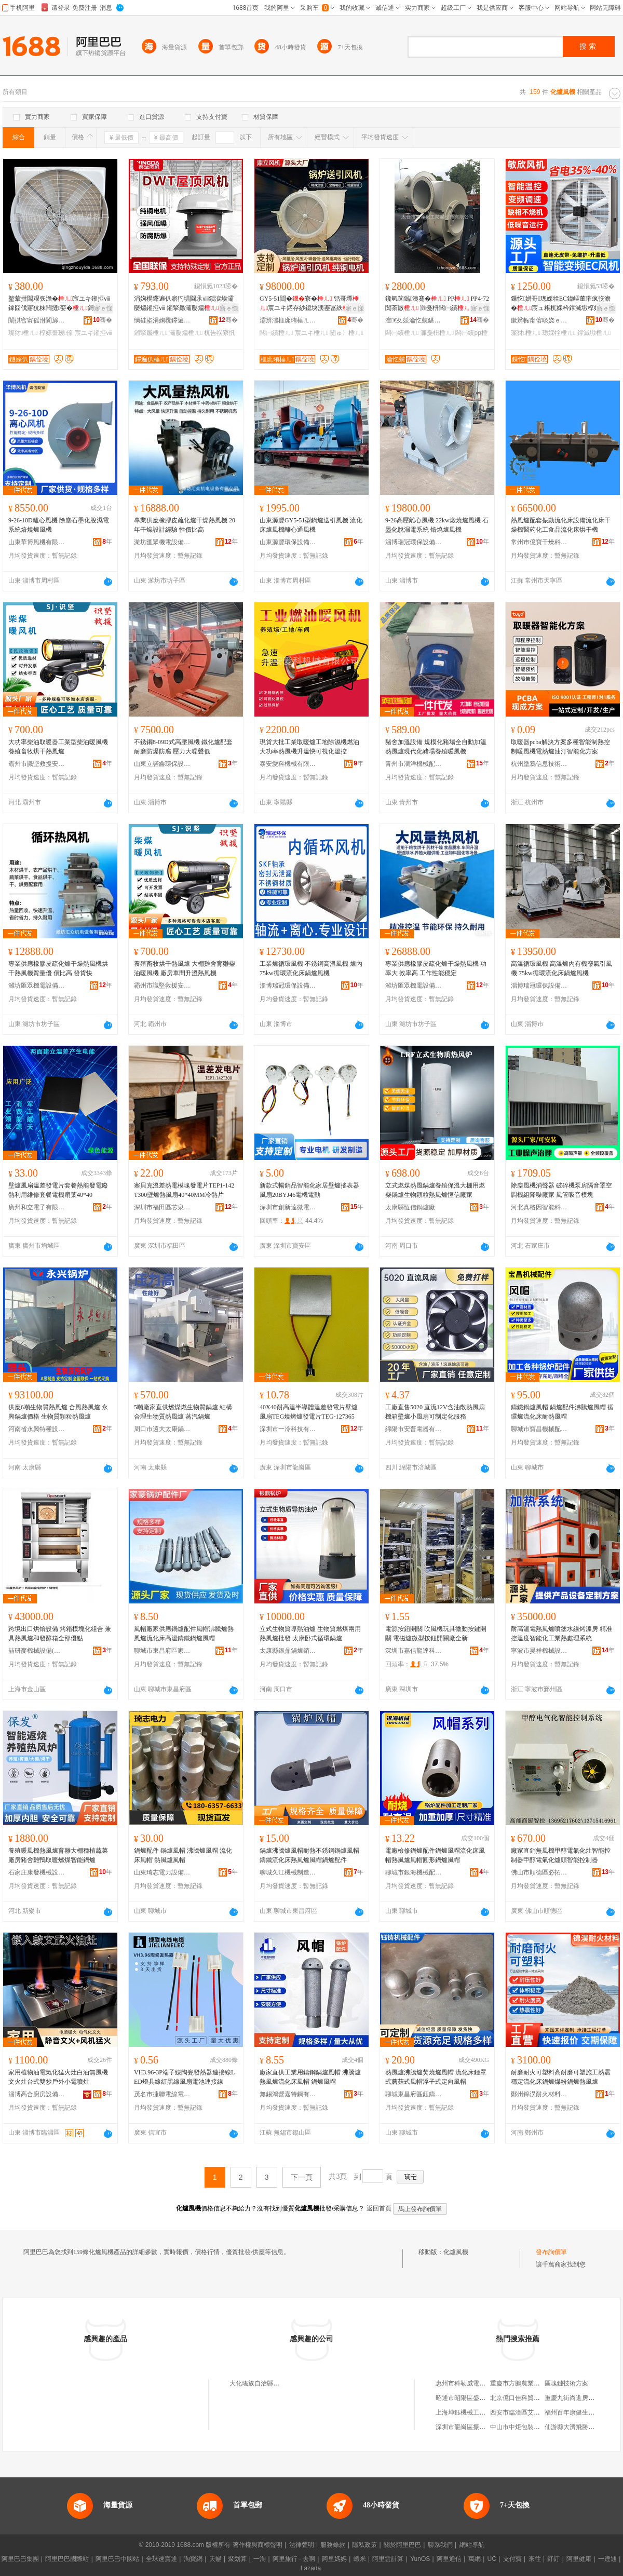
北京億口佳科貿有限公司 (524, 2398)
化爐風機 (455, 2252)
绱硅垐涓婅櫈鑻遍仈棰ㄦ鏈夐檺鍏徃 (162, 320)
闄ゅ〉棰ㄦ (346, 332)
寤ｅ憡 (103, 308)
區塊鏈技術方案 (566, 2383)
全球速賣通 (161, 2558)
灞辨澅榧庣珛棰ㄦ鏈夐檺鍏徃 (288, 320)
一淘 (259, 2558)
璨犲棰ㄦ (23, 332)
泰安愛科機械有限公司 (288, 763)
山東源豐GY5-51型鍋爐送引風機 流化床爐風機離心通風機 (311, 525)
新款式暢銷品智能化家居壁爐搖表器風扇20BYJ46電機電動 (309, 1190)
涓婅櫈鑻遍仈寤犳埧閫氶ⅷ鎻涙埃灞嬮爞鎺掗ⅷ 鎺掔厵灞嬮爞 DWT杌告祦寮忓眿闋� (184, 304)
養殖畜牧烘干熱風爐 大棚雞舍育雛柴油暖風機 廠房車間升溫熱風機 (184, 968)
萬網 (474, 2558)
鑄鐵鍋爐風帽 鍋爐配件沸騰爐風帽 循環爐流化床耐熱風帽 (562, 1412)
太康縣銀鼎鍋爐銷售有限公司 (288, 1650)
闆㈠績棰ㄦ (276, 332)
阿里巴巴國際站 (67, 2558)
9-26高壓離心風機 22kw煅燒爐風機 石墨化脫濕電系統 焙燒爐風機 (437, 525)
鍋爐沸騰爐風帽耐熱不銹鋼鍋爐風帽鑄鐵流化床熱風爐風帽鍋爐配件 (309, 1855)
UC (491, 2558)
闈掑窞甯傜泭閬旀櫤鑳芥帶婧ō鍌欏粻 (36, 320)
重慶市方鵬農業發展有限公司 (530, 2383)
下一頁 (302, 2177)
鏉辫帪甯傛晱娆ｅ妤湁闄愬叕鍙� (539, 320)
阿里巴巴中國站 (117, 2558)
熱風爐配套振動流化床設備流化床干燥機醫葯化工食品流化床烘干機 (561, 525)
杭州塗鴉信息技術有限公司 (539, 763)
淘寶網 (193, 2558)
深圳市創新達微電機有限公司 (288, 1207)
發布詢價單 (551, 2252)
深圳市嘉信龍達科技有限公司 (413, 1650)
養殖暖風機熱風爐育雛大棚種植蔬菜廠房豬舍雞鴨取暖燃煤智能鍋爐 (58, 1855)
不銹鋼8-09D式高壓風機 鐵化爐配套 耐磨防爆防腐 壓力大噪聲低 (183, 746)
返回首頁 (379, 2208)
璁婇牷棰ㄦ (558, 332)
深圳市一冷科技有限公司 (288, 1429)
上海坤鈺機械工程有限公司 (473, 2412)
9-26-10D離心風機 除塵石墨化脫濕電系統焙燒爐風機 (58, 525)
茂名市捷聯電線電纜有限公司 (162, 2094)
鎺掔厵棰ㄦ (150, 332)
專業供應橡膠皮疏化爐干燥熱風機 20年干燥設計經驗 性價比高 (184, 525)
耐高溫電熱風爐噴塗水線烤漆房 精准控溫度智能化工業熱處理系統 (561, 1633)
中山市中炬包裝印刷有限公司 (530, 2427)
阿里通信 (449, 2558)
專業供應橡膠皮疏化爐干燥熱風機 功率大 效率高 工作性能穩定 (435, 968)
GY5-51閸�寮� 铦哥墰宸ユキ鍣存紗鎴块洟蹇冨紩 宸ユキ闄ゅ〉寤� (310, 304)
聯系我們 (440, 2544)
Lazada (311, 2568)
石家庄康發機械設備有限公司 (36, 1872)
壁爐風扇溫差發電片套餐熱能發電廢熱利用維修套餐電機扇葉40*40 (58, 1190)
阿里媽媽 (334, 2558)
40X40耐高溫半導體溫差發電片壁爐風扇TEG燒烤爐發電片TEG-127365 (309, 1412)
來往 (535, 2558)
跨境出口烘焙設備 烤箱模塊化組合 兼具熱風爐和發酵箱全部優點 (59, 1633)
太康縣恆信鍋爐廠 (410, 1207)
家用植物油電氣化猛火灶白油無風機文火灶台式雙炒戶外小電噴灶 (58, 2077)
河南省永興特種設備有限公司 (36, 1429)
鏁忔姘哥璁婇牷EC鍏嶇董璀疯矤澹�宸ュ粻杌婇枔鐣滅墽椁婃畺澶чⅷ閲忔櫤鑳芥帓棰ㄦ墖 (562, 304)
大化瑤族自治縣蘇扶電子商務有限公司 (282, 2383)
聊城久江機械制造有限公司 (288, 1872)
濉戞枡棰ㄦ (437, 332)
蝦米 (360, 2558)
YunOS (420, 2558)
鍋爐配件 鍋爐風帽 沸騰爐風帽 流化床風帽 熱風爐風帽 (183, 1855)
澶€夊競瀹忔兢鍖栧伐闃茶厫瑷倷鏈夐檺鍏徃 (413, 320)
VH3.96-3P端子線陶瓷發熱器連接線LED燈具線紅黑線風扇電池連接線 (184, 2077)
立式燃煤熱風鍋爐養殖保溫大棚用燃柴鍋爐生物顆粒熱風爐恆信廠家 (435, 1190)
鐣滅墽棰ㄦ (594, 332)
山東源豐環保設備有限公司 (288, 542)
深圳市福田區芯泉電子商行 (162, 1207)
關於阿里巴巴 (402, 2544)
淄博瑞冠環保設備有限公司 (413, 542)
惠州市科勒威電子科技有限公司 (479, 2383)
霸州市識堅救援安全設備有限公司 (36, 763)
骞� (102, 319)
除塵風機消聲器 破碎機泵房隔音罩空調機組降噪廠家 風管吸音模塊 (561, 1190)
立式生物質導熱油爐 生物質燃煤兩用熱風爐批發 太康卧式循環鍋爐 (310, 1633)
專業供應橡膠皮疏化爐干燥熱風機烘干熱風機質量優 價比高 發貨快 (58, 968)
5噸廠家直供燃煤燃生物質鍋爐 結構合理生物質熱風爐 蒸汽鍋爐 (183, 1412)
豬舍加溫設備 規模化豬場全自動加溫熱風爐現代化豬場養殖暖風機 (435, 746)
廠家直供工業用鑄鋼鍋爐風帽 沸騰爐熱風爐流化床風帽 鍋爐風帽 (310, 2077)
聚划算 (237, 2558)
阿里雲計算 (387, 2558)
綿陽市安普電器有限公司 (413, 1429)
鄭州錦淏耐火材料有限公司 (539, 2094)
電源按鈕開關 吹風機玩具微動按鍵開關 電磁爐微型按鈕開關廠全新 (435, 1633)
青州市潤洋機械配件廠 (413, 763)
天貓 (215, 2558)
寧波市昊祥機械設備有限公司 (539, 1650)
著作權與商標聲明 (257, 2544)
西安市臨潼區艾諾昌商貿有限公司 (537, 2412)
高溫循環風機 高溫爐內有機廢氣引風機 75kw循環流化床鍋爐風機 (561, 968)
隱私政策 (364, 2544)
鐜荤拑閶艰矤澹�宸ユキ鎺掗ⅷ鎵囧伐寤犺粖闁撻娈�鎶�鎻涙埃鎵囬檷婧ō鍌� (59, 304)
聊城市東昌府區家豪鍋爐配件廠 (162, 1650)
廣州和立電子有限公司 (36, 1207)
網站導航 (471, 2544)
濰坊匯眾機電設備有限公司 (162, 542)
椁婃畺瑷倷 (56, 332)
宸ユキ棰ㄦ (311, 332)
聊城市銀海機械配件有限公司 (413, 1872)
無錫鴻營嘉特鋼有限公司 (288, 2094)
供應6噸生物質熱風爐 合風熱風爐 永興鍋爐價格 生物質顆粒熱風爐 (58, 1412)
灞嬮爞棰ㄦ (185, 332)
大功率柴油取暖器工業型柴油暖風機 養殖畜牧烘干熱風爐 (58, 746)
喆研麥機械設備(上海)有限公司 (36, 1650)
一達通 (607, 2558)
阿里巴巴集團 (20, 2558)
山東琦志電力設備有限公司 (162, 1872)
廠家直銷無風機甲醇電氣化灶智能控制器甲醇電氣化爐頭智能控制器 (561, 1855)
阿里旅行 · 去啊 (294, 2558)
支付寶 (512, 2558)
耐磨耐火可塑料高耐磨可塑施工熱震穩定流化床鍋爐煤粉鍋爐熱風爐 (561, 2077)
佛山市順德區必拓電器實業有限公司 (539, 1872)
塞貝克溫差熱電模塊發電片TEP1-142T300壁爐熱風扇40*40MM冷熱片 (184, 1190)
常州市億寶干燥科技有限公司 (539, 542)
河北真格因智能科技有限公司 (539, 1207)
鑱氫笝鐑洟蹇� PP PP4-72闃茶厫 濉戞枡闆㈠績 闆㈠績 (437, 304)
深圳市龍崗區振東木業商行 (473, 2427)
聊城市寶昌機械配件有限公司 (539, 1429)
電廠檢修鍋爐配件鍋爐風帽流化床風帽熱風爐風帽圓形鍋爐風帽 (435, 1855)
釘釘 (553, 2558)
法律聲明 (301, 2544)
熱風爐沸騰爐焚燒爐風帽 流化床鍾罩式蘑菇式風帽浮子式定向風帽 (435, 2077)
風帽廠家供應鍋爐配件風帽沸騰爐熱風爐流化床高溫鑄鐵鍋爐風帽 (184, 1633)
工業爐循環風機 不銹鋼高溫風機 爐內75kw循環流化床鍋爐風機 (311, 968)
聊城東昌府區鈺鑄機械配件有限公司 (413, 2094)
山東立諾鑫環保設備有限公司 (162, 763)
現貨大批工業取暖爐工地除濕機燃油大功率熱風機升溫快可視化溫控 (309, 746)
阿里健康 (578, 2558)
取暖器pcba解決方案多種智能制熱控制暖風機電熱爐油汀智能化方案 (560, 746)
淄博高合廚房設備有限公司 (36, 2094)
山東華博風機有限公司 (36, 542)
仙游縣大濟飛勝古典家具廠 (582, 2427)
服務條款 (332, 2544)
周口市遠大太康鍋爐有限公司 (162, 1429)
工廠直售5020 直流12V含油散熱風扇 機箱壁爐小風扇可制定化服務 (435, 1412)
